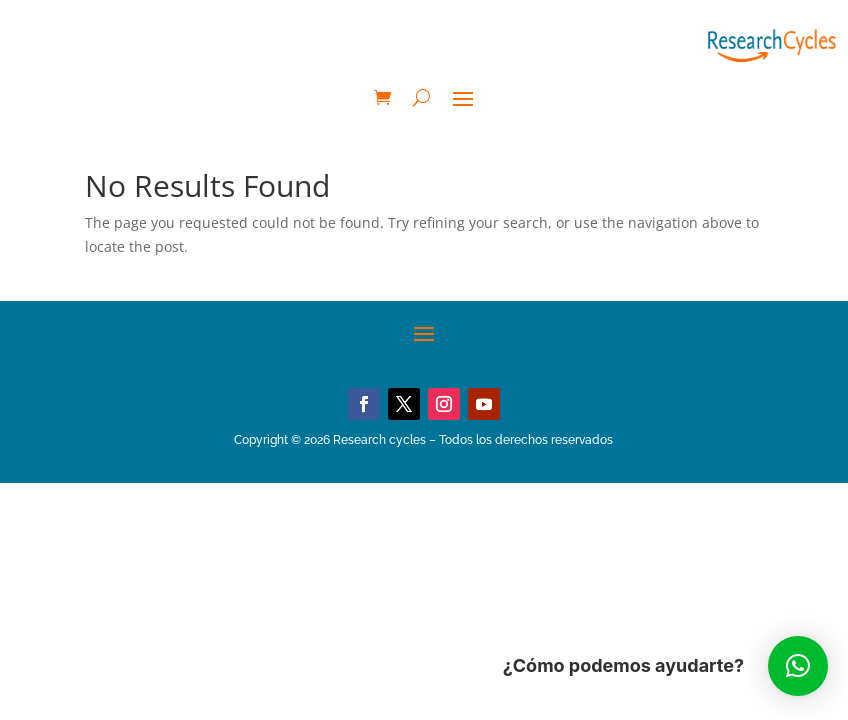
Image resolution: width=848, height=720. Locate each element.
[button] (798, 666)
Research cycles (379, 440)
